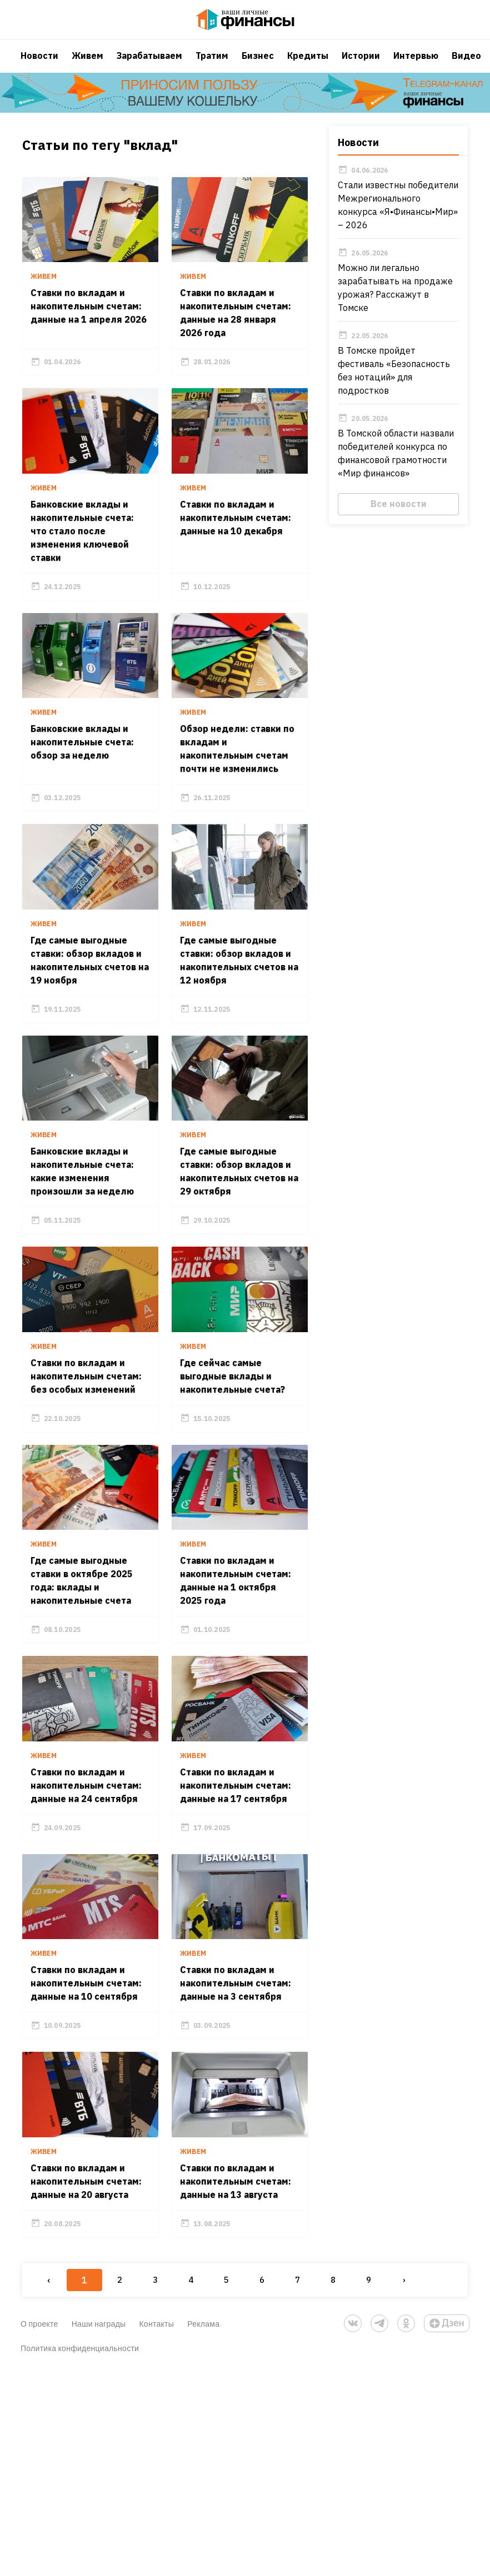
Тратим (212, 63)
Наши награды (99, 2527)
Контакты (156, 2527)
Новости (39, 63)
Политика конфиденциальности (80, 2552)
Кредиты (307, 63)
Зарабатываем (149, 63)
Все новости (400, 515)
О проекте (39, 2527)
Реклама (203, 2527)
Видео (466, 63)
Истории (361, 63)
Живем (87, 63)
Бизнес (258, 63)
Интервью (415, 63)
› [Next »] (403, 2483)
